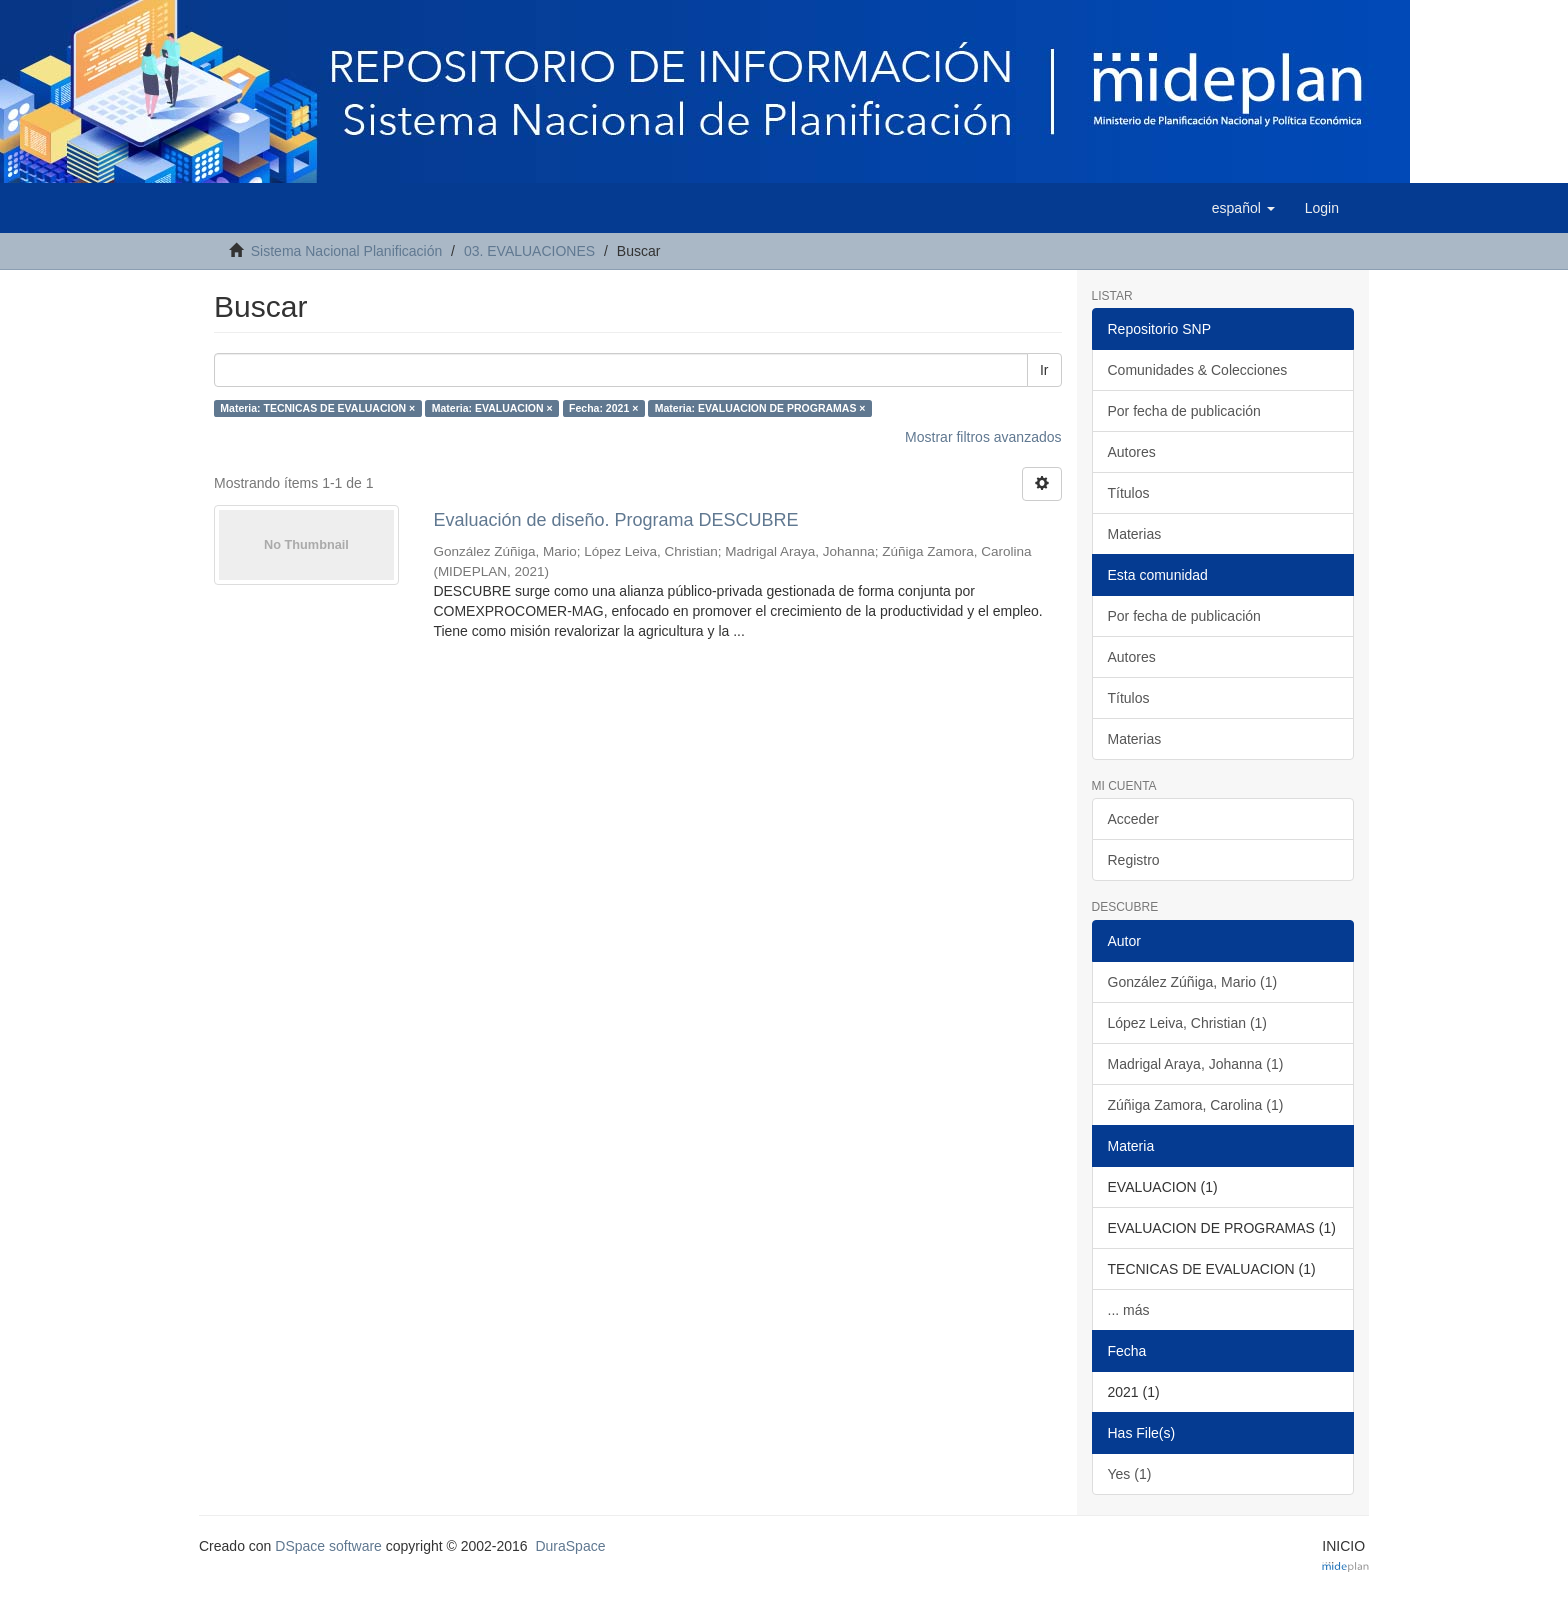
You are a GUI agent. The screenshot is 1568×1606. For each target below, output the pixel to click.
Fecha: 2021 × (603, 408)
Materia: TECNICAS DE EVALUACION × (317, 408)
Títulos (1129, 493)
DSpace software (328, 1546)
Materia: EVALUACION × (492, 408)
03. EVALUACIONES (529, 251)
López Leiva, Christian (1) (1188, 1023)
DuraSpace (570, 1546)
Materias (1135, 534)
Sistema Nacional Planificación (346, 251)
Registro (1134, 860)
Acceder (1133, 819)
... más (1129, 1310)
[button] (1243, 208)
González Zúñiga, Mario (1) (1193, 982)
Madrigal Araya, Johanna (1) (1196, 1064)
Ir (1044, 370)
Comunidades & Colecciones (1198, 370)
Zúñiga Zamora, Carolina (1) (1196, 1105)
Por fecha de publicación (1184, 411)
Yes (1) (1130, 1474)
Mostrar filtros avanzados (983, 437)
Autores (1132, 452)
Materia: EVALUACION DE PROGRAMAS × (760, 408)
